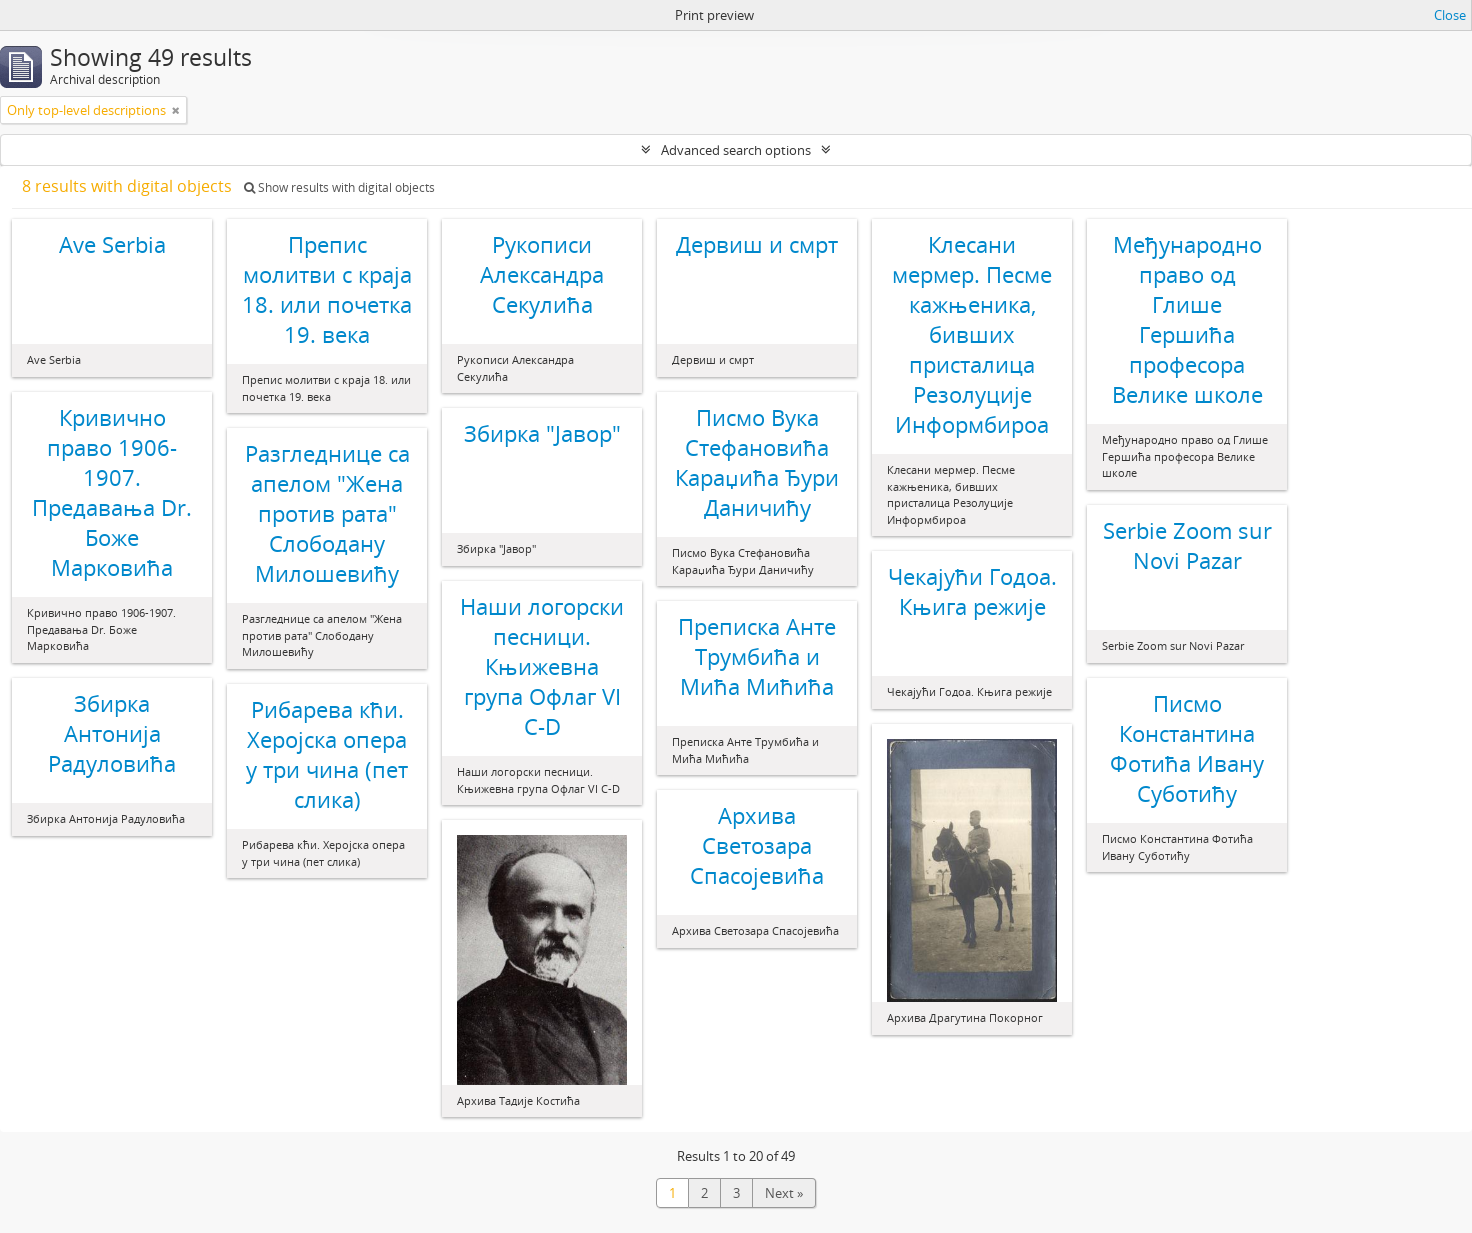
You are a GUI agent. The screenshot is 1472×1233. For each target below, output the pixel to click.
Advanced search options (736, 150)
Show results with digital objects (339, 187)
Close (1450, 15)
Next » (784, 1193)
